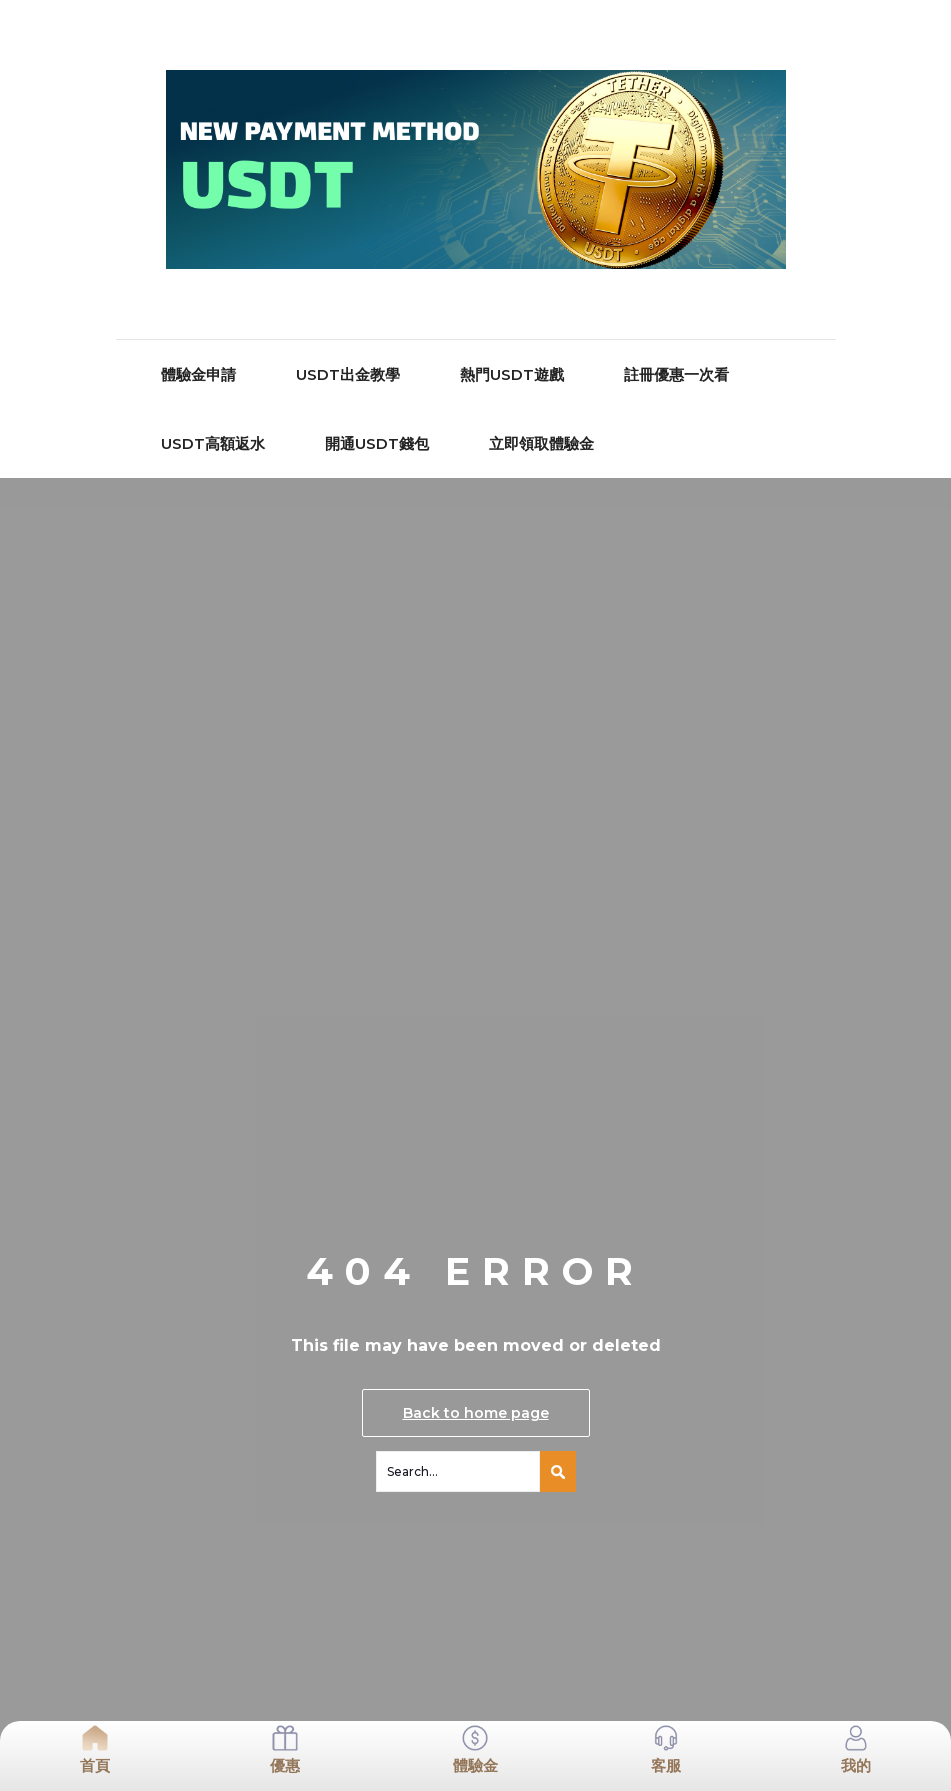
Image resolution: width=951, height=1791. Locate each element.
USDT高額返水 (213, 443)
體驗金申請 (198, 374)
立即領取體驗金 (541, 443)
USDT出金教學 (348, 374)
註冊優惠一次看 (676, 374)
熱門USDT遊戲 (512, 374)
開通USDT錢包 (377, 443)
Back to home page (476, 1413)
